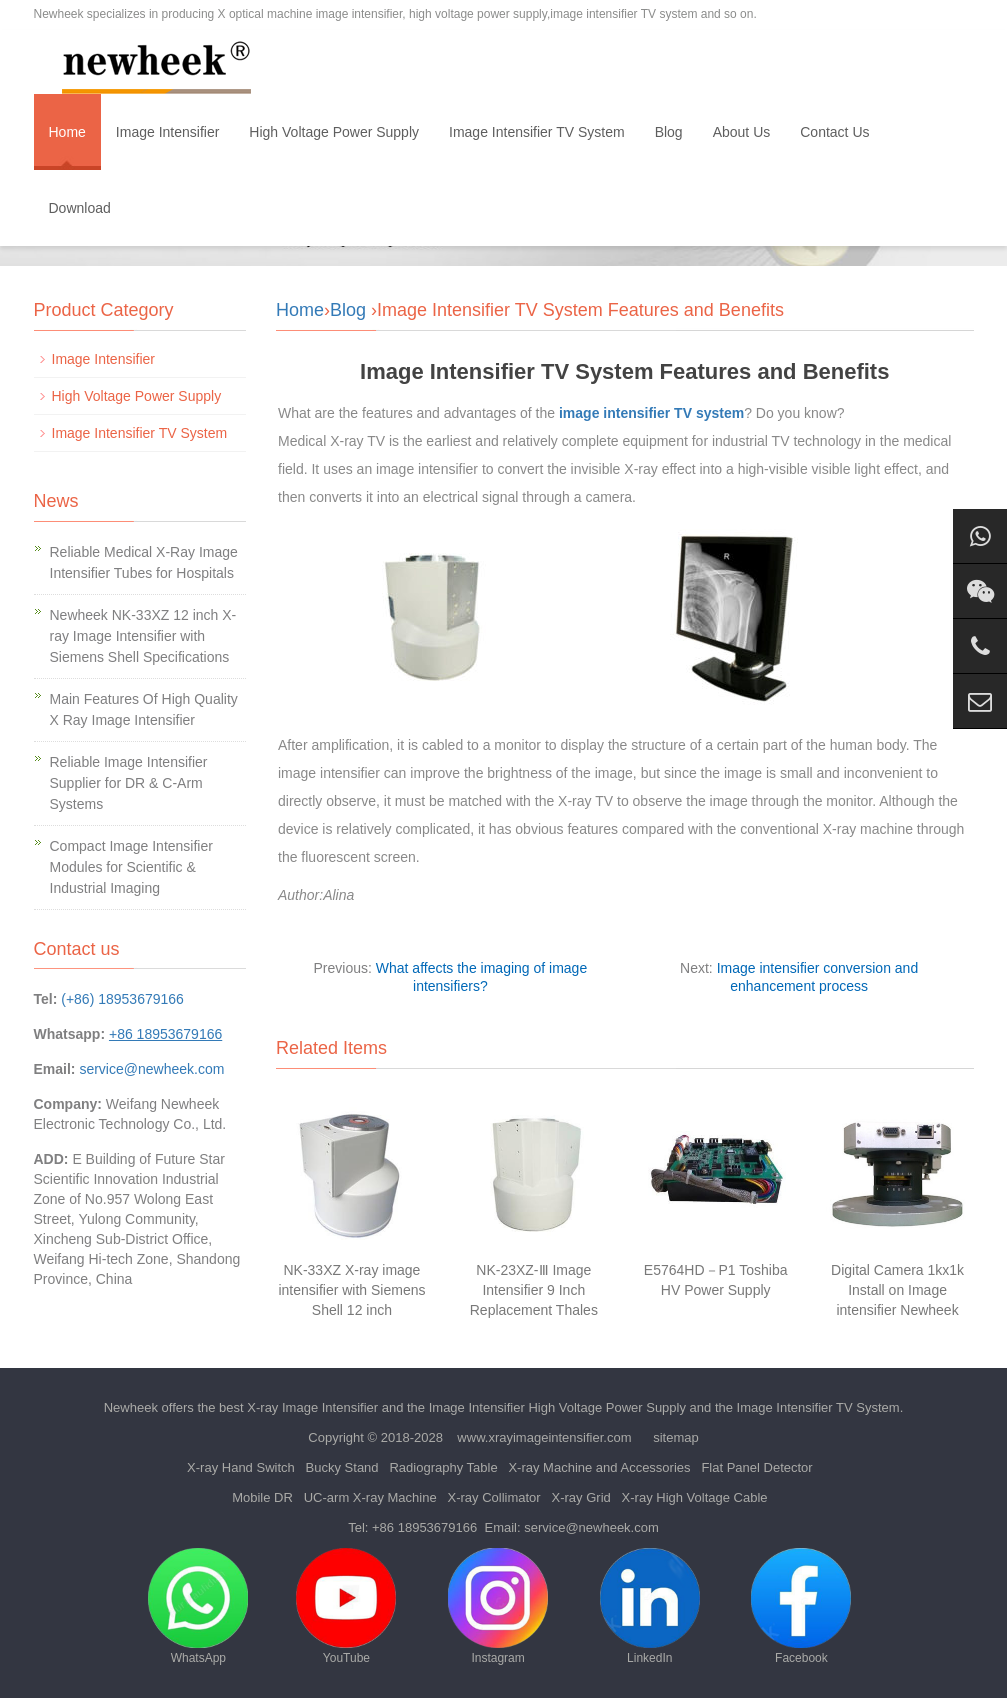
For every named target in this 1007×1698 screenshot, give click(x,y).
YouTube (346, 1606)
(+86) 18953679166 (122, 999)
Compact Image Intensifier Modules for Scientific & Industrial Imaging (131, 867)
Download (80, 208)
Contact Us (834, 132)
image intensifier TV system (651, 413)
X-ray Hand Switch (241, 1467)
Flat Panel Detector (756, 1467)
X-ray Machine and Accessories (599, 1467)
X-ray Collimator (493, 1497)
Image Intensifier (168, 132)
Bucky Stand (342, 1467)
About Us (742, 132)
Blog (669, 132)
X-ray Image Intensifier (312, 1407)
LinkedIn (650, 1606)
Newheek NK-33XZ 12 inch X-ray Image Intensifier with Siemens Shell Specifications (143, 636)
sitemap (676, 1437)
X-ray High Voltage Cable (695, 1497)
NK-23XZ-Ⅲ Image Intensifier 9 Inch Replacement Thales (534, 1290)
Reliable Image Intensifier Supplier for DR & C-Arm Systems (129, 783)
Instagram (498, 1606)
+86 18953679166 (424, 1527)
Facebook (801, 1606)
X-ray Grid (581, 1497)
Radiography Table (443, 1467)
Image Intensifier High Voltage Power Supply (557, 1407)
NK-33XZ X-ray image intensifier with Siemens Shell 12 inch (351, 1290)
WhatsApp (198, 1606)
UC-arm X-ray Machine (370, 1497)
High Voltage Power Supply (334, 132)
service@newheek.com (151, 1069)
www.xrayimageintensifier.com (544, 1437)
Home (67, 132)
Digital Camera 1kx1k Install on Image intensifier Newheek (897, 1290)
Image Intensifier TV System (537, 132)
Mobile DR (262, 1497)
